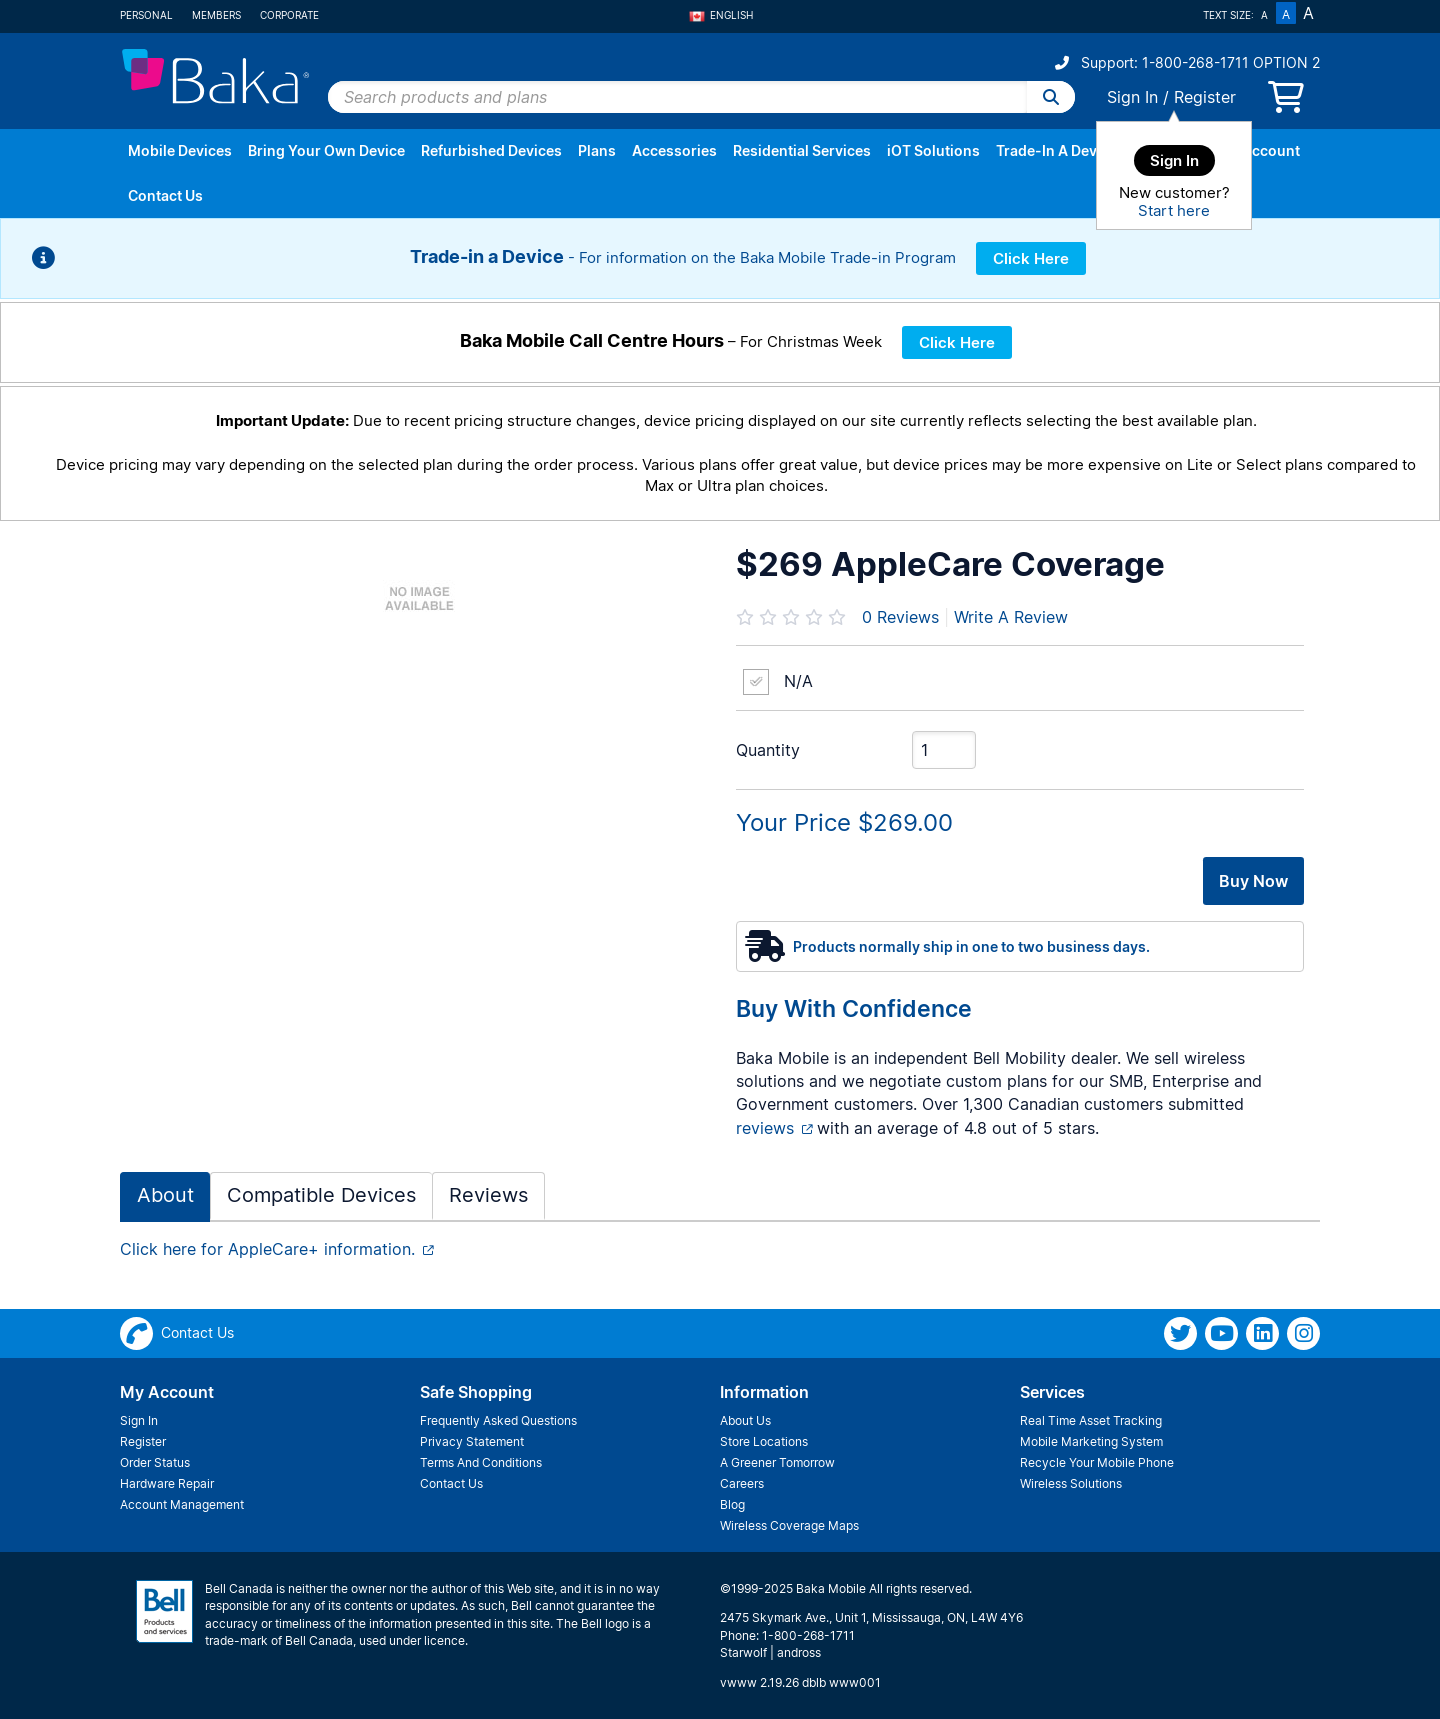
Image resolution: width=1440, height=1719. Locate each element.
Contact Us (165, 195)
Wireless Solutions (1071, 1483)
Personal (146, 15)
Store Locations (764, 1441)
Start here (1174, 210)
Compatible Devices (321, 1195)
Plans (597, 150)
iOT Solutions (933, 150)
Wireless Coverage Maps (789, 1525)
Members (216, 15)
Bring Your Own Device (326, 150)
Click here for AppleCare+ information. (267, 1249)
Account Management (182, 1504)
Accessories (674, 150)
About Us (745, 1420)
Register (1205, 97)
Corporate (289, 15)
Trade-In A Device (1056, 150)
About (165, 1195)
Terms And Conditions (481, 1462)
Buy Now (1253, 881)
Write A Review (1011, 617)
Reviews (900, 617)
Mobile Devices (180, 150)
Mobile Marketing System (1091, 1441)
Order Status (155, 1462)
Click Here (1031, 258)
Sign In (1132, 97)
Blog (732, 1504)
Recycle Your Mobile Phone (1097, 1462)
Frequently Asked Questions (498, 1420)
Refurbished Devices (491, 150)
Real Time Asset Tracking (1091, 1420)
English (721, 15)
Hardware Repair (167, 1483)
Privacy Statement (472, 1441)
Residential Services (802, 150)
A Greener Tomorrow (777, 1462)
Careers (742, 1483)
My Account (1259, 150)
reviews (765, 1128)
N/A (798, 681)
